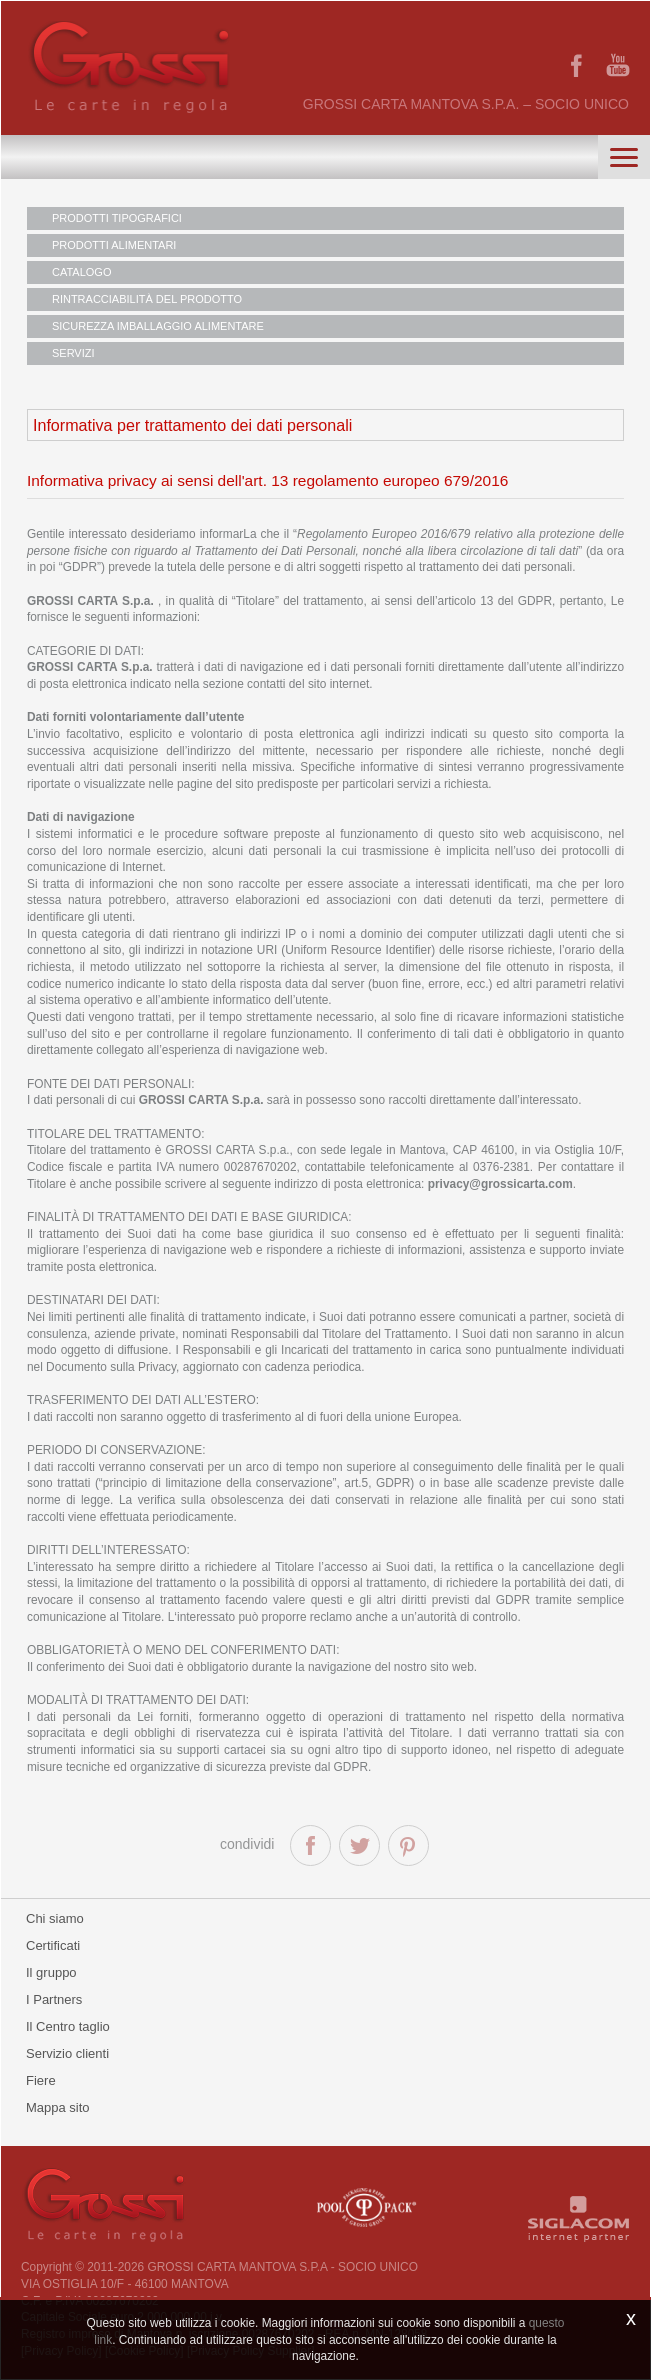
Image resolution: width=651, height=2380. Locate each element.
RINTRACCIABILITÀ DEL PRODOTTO (147, 299)
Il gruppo (51, 1972)
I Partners (54, 1999)
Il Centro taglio (68, 2026)
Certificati (53, 1945)
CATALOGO (82, 272)
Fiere (41, 2080)
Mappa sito (58, 2107)
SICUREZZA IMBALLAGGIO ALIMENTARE (158, 326)
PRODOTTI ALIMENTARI (114, 245)
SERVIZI (73, 353)
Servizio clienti (67, 2053)
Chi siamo (55, 1918)
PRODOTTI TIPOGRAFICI (117, 218)
